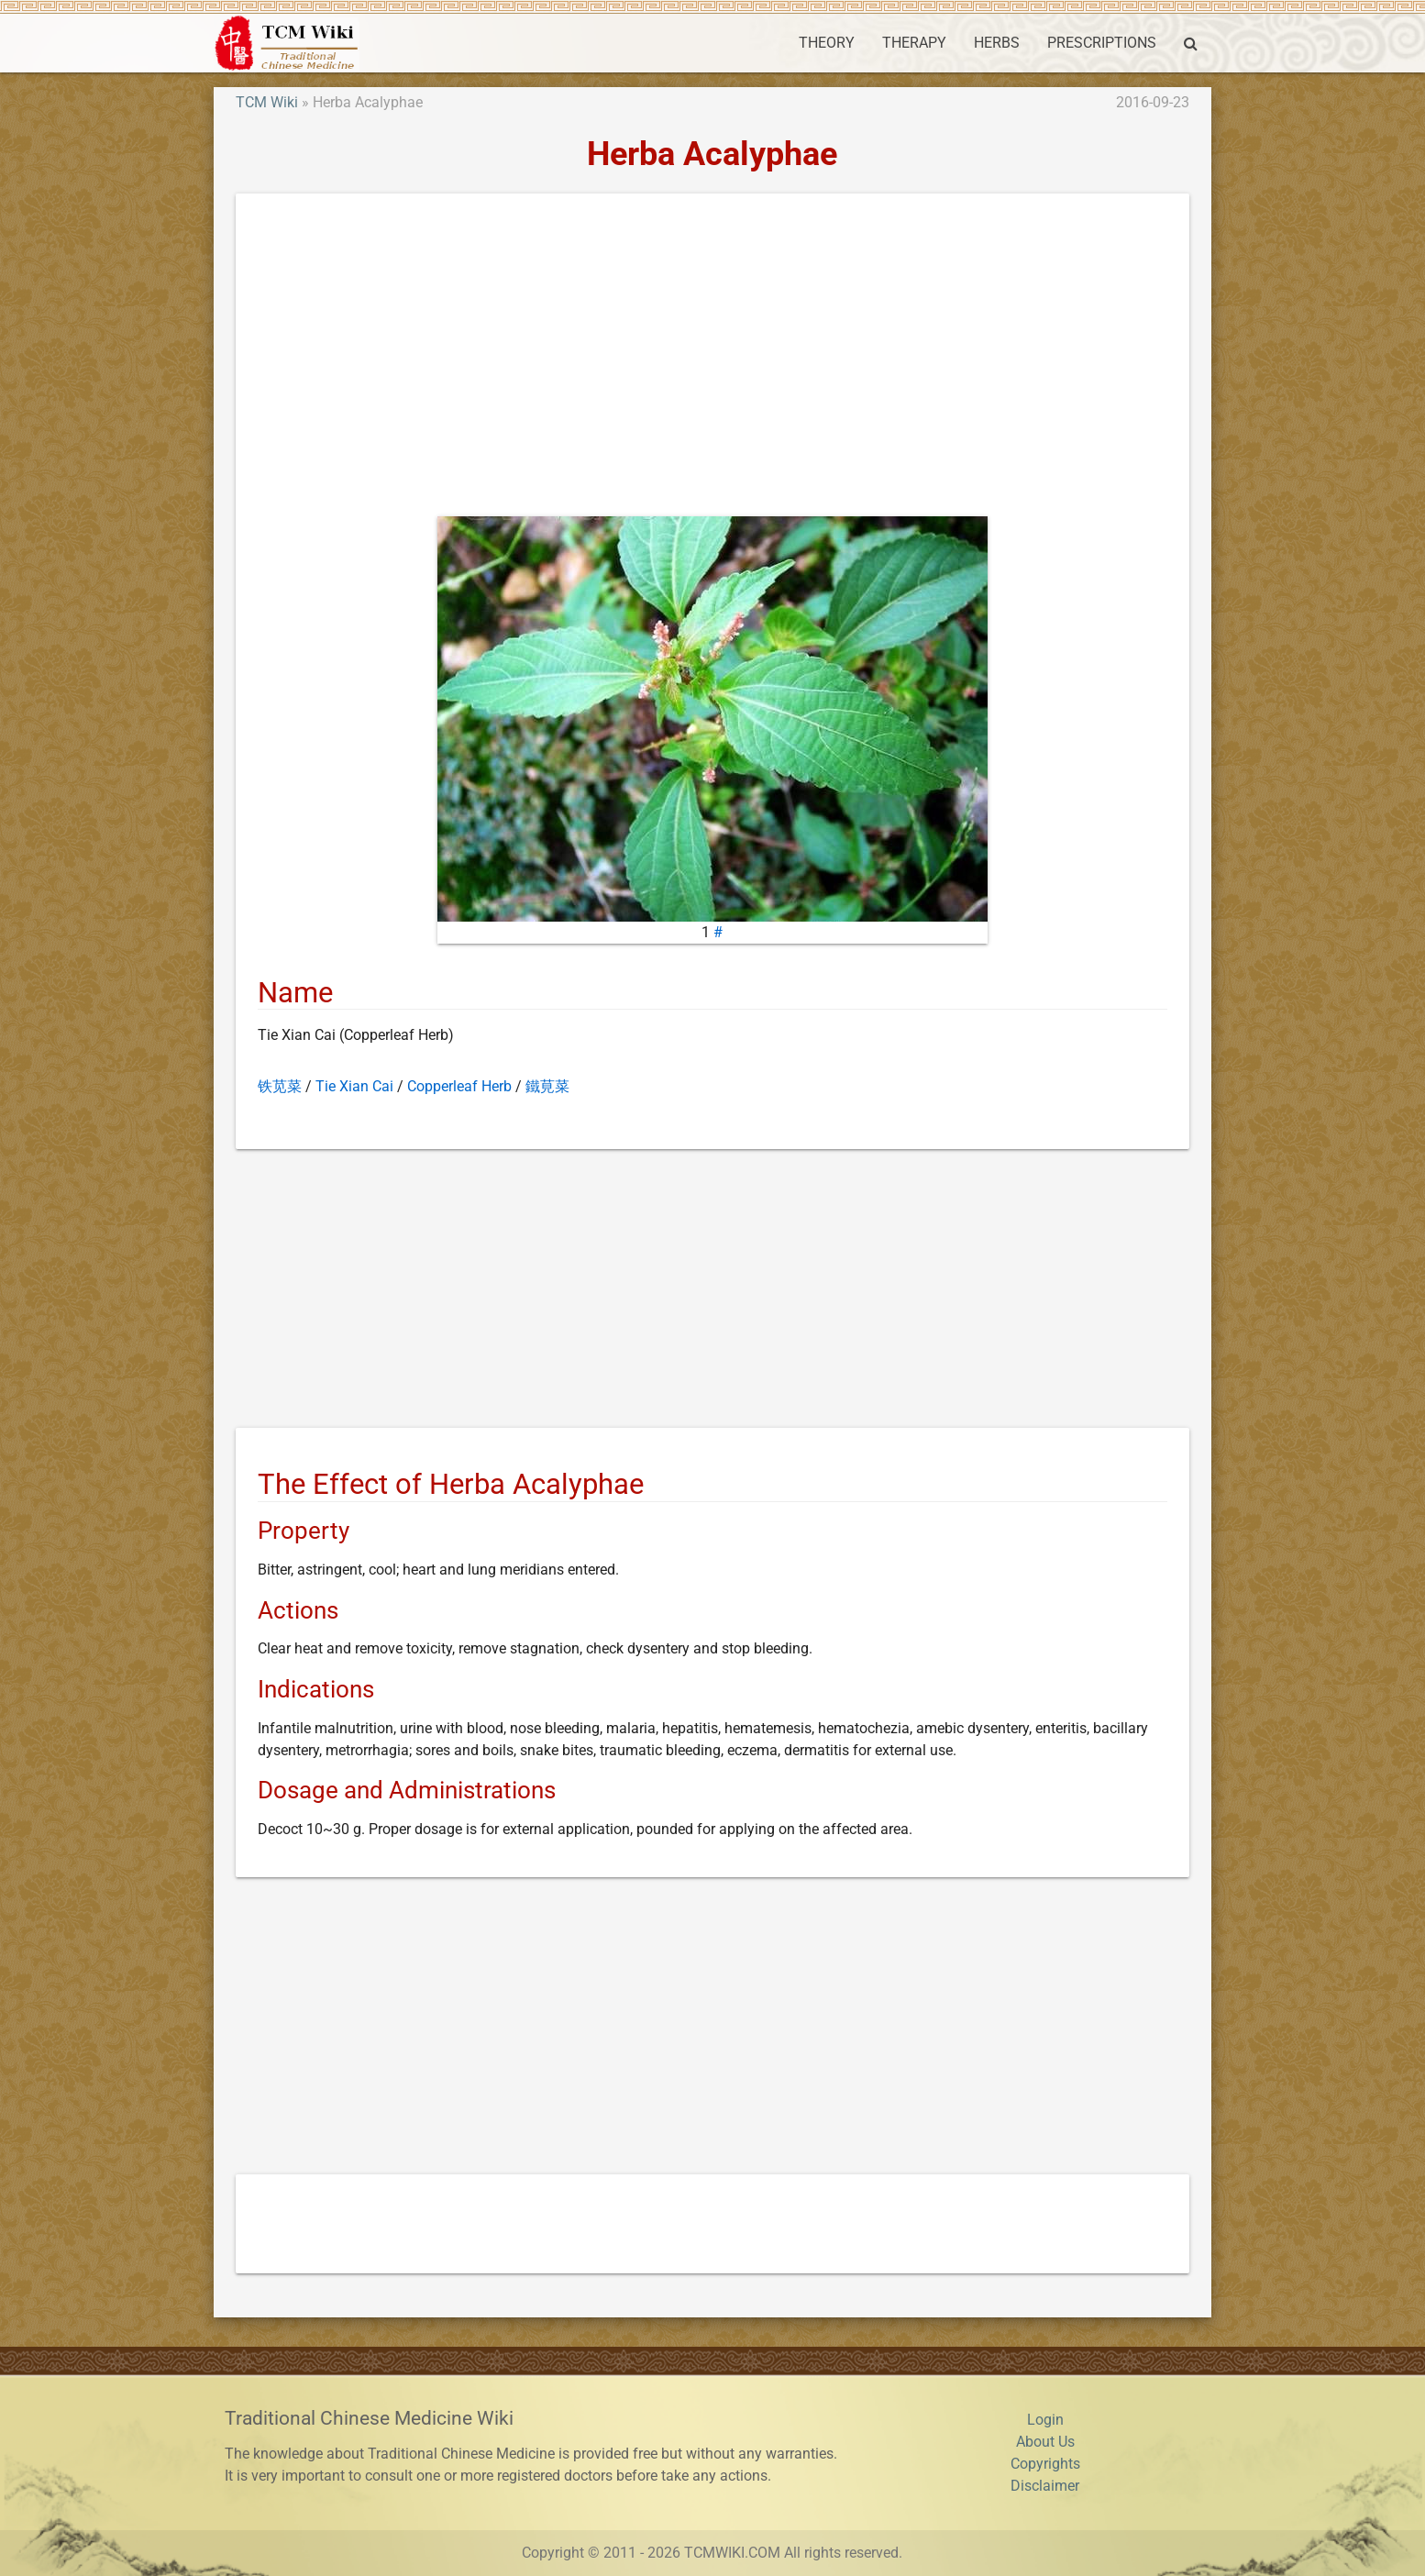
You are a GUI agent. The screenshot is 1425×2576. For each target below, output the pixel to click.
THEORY (827, 42)
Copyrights (1045, 2463)
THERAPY (914, 42)
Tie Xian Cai (354, 1086)
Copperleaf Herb (459, 1086)
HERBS (997, 42)
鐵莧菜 (547, 1086)
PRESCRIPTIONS (1101, 42)
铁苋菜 (280, 1086)
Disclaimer (1045, 2485)
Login (1045, 2419)
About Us (1045, 2441)
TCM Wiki (267, 102)
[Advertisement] (712, 358)
